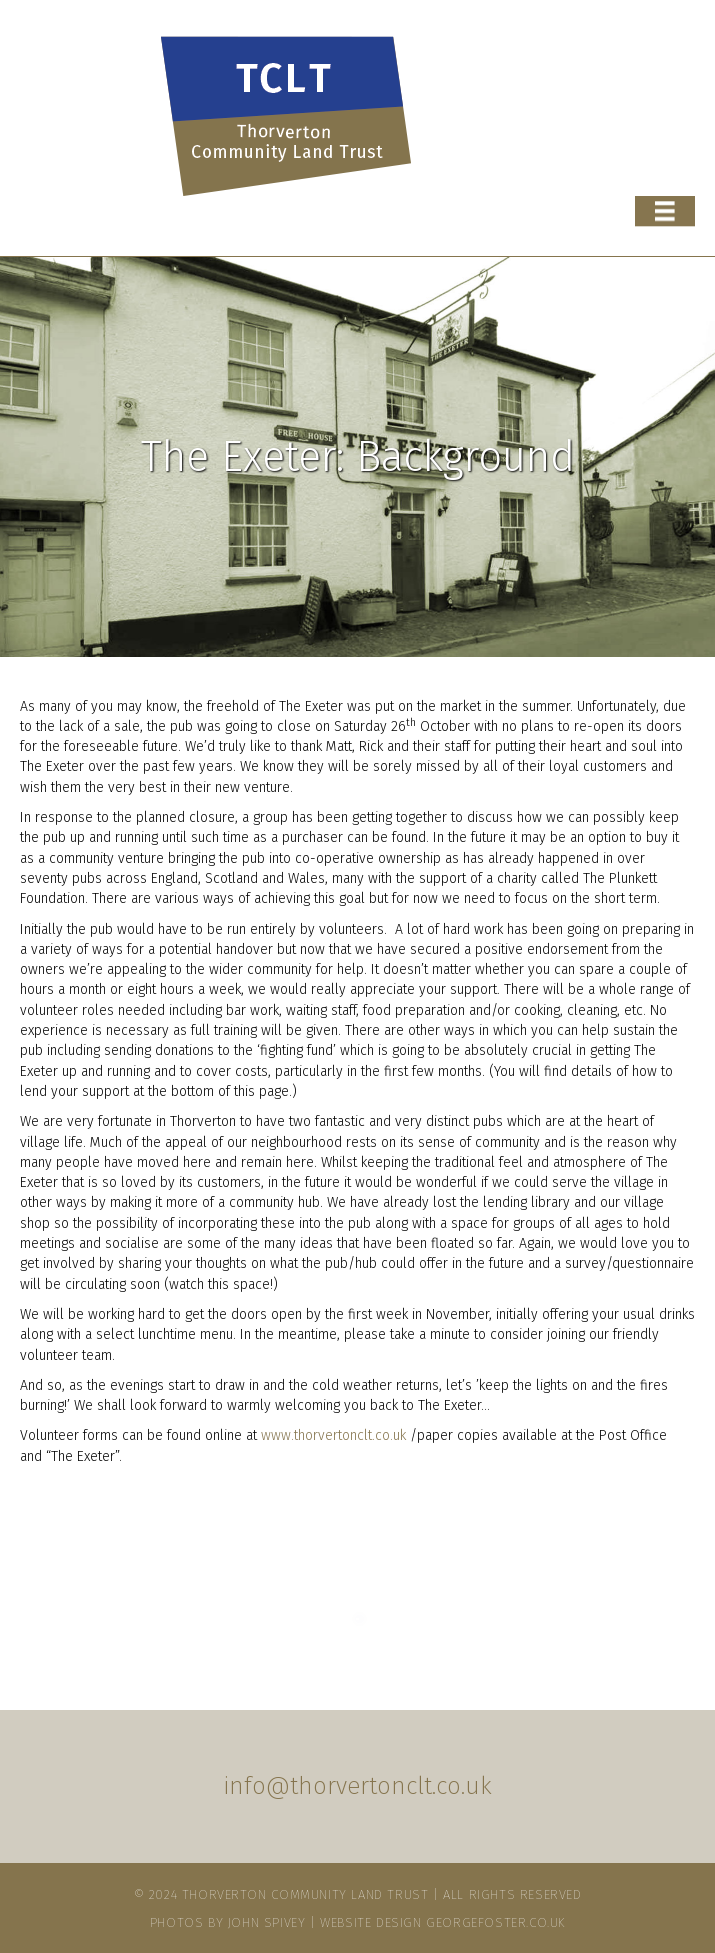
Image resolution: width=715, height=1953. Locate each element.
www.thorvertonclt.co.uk (333, 1435)
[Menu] (665, 212)
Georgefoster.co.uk (495, 1922)
